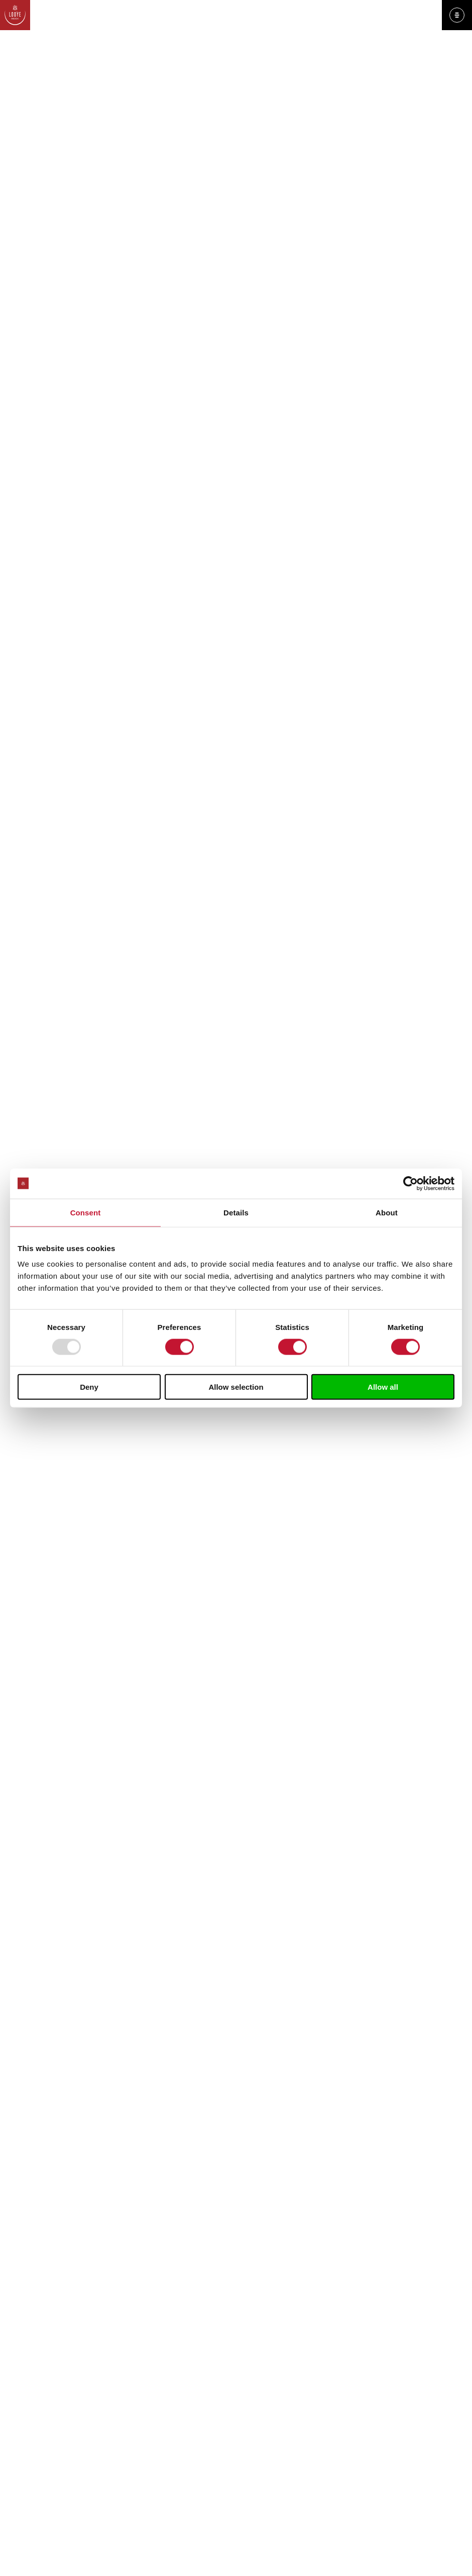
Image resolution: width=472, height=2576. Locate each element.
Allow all (383, 1387)
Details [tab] (236, 1212)
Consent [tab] (85, 1212)
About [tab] (387, 1212)
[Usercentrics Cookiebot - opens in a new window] (410, 1183)
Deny (89, 1387)
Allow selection (235, 1387)
